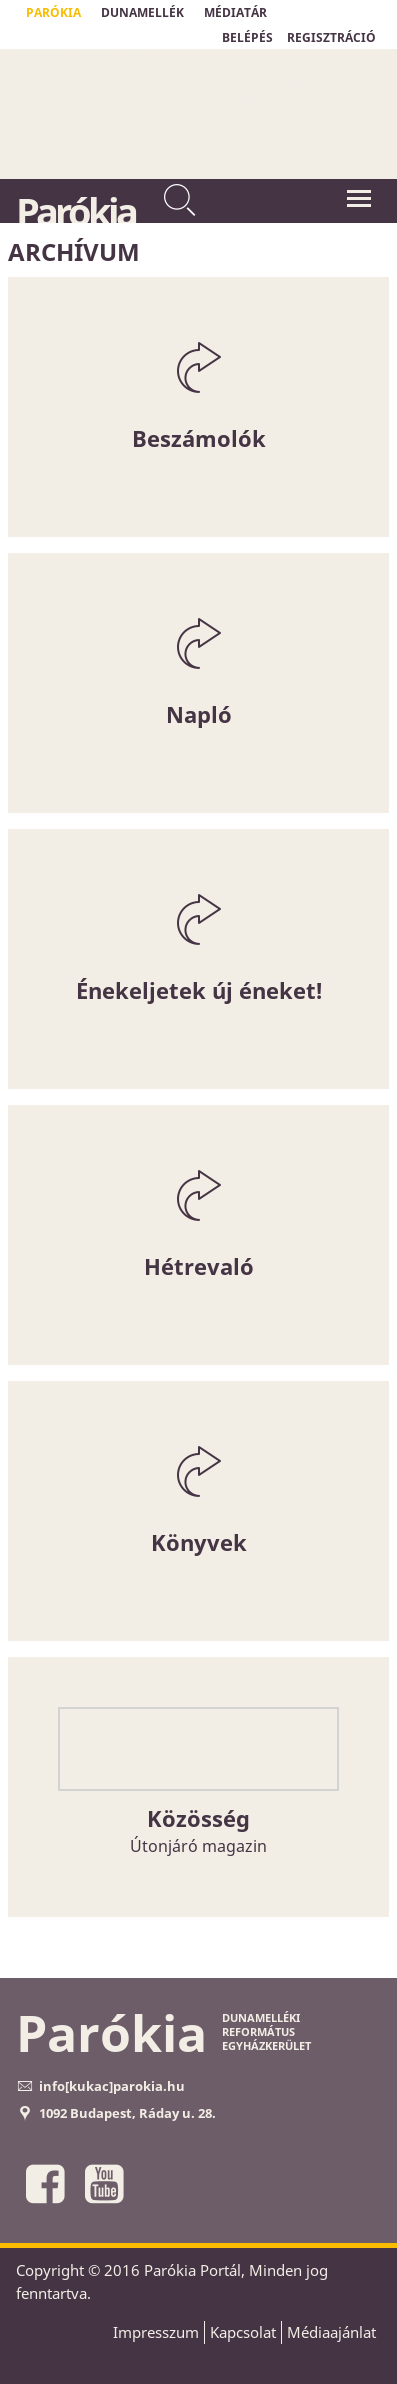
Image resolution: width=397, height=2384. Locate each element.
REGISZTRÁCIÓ (331, 37)
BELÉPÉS (247, 37)
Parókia (75, 211)
